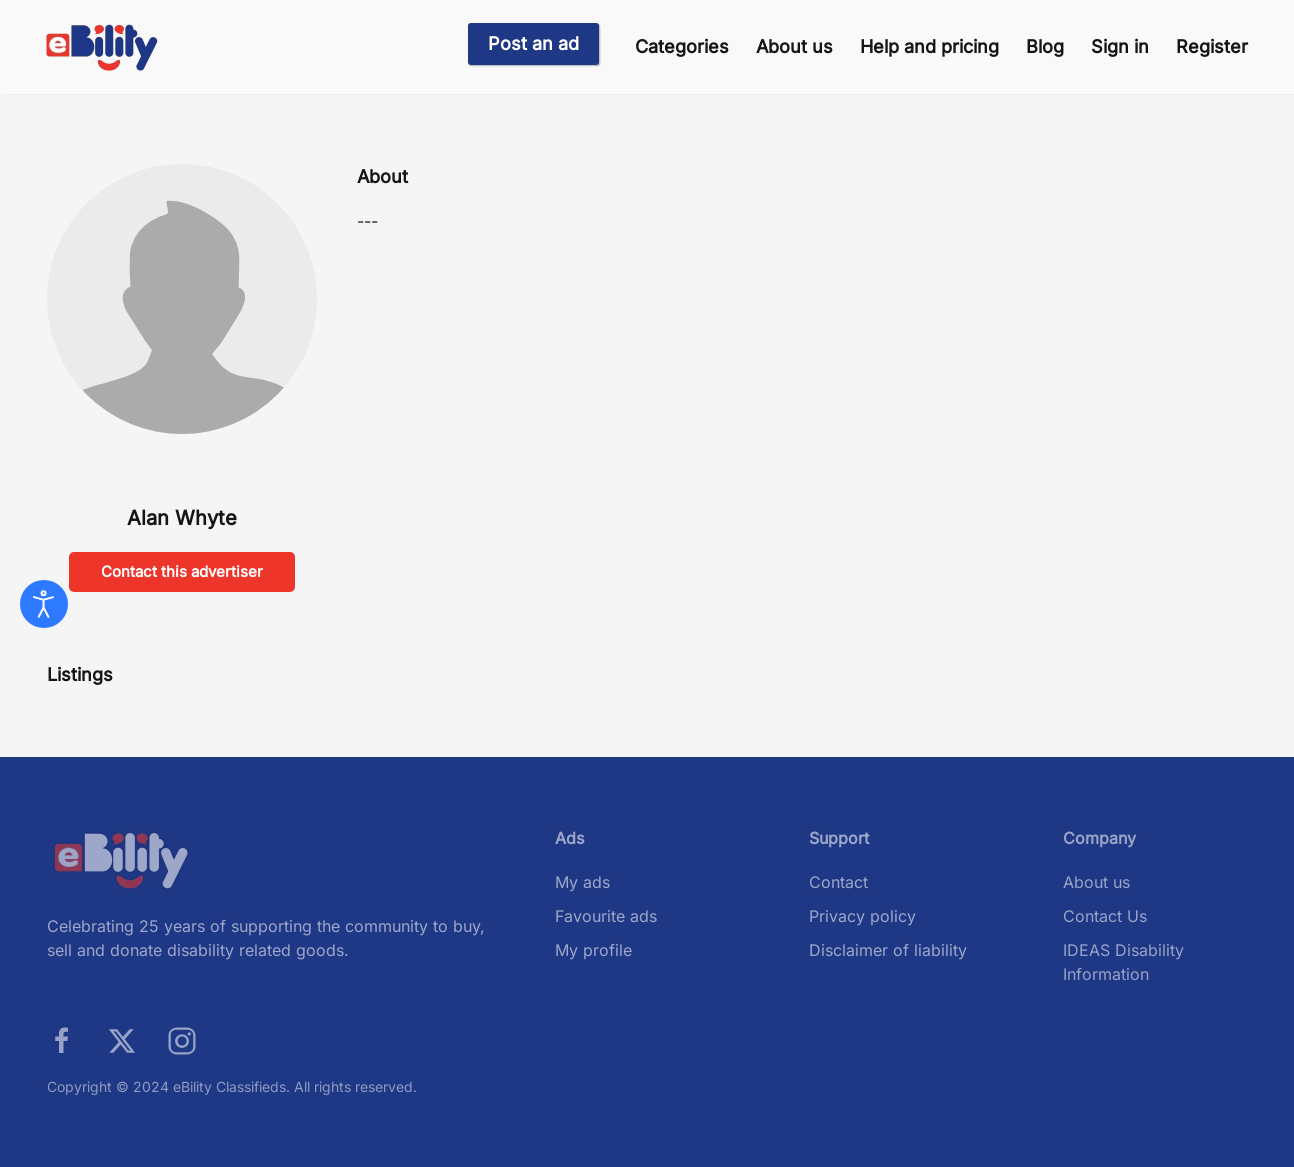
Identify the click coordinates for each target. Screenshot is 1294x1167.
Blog (1045, 46)
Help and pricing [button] (929, 46)
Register (1212, 46)
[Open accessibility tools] (44, 604)
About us (794, 46)
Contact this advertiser (182, 571)
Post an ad (533, 43)
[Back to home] (102, 47)
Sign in (1120, 46)
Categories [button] (682, 46)
